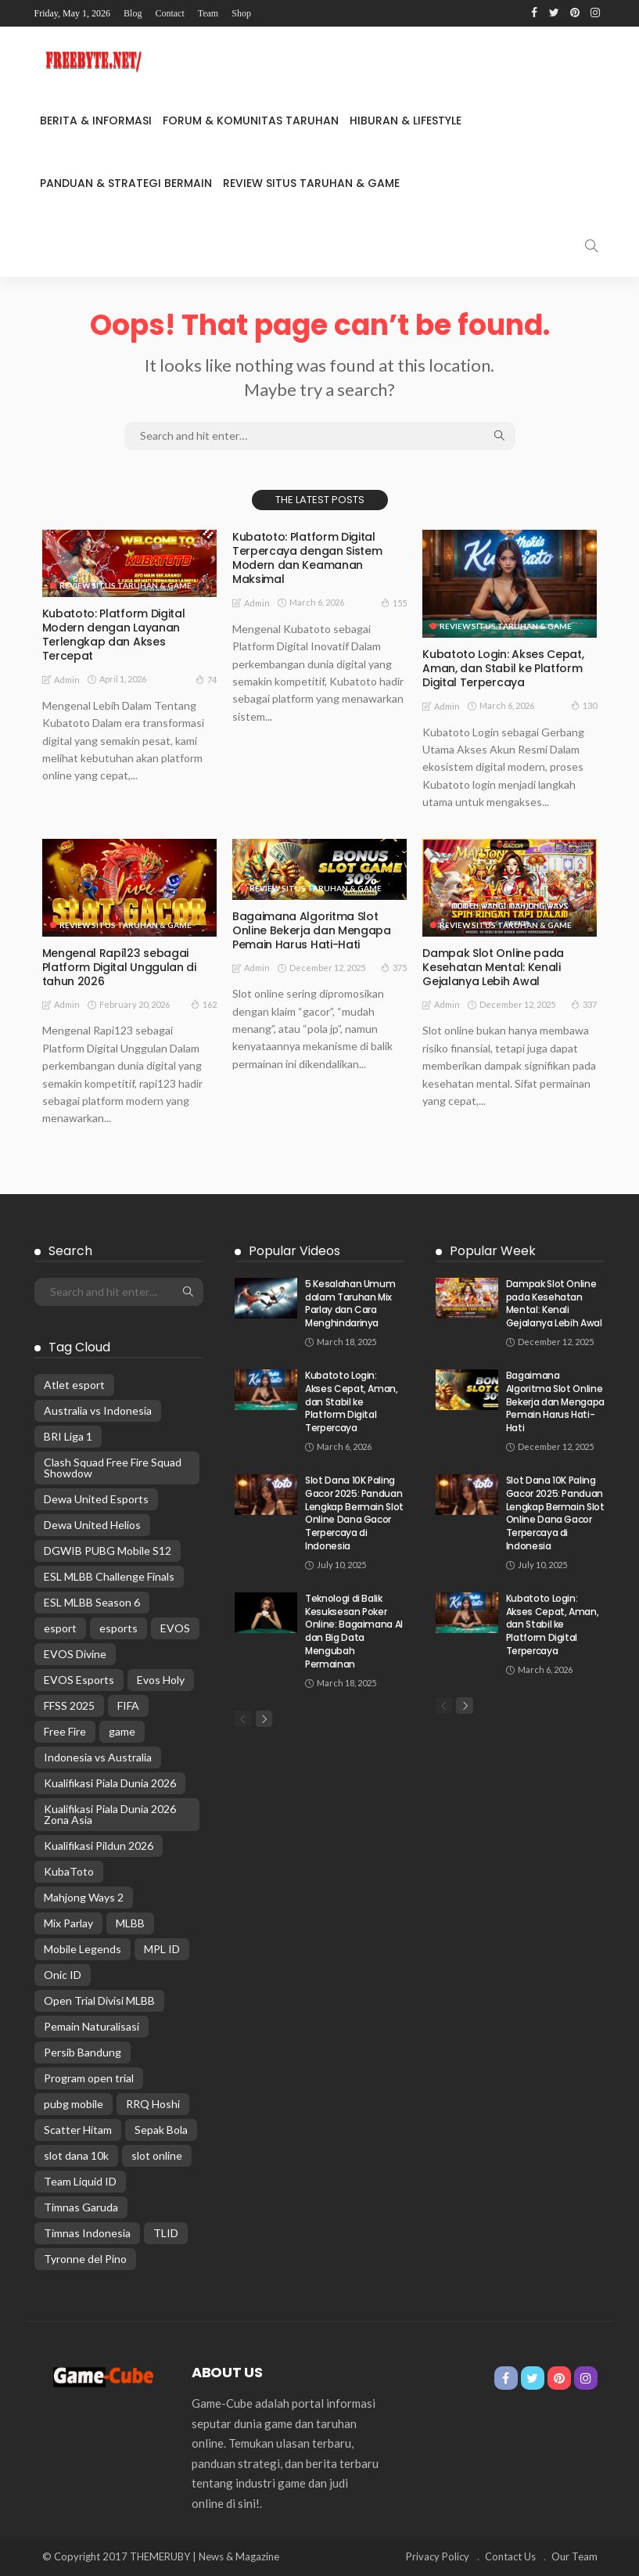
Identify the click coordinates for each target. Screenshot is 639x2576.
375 (394, 967)
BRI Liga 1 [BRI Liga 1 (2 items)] (68, 1436)
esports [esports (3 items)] (118, 1628)
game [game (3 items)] (122, 1731)
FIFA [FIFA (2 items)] (128, 1705)
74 (206, 679)
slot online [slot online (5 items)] (156, 2155)
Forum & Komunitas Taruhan (251, 120)
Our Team (574, 2556)
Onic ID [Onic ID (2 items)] (62, 1974)
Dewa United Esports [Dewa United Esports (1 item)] (96, 1499)
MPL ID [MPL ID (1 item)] (162, 1948)
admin (67, 680)
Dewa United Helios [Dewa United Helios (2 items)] (92, 1524)
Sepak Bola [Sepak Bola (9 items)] (161, 2129)
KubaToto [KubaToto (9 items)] (69, 1871)
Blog (133, 13)
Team (208, 13)
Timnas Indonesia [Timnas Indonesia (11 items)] (87, 2233)
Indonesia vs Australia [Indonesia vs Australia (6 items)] (98, 1757)
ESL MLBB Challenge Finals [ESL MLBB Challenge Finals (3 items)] (109, 1576)
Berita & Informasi (96, 120)
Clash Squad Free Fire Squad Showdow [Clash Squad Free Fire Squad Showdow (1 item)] (112, 1467)
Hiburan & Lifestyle (405, 120)
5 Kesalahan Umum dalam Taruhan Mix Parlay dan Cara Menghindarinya (350, 1303)
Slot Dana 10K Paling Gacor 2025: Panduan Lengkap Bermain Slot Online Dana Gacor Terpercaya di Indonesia (354, 1512)
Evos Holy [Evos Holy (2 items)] (161, 1679)
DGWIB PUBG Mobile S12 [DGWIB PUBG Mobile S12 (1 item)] (107, 1550)
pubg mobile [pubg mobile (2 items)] (73, 2103)
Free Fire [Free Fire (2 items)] (65, 1731)
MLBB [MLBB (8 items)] (130, 1923)
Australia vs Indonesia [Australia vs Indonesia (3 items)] (98, 1410)
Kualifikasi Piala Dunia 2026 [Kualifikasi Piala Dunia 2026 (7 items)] (110, 1783)
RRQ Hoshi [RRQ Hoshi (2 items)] (153, 2103)
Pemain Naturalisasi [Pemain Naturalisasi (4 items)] (91, 2026)
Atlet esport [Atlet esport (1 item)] (74, 1384)
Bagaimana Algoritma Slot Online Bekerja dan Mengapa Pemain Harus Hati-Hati (311, 930)
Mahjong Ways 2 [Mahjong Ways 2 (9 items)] (84, 1897)
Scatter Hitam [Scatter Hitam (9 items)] (78, 2129)
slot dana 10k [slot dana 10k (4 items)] (76, 2155)
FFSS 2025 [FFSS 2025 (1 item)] (69, 1705)
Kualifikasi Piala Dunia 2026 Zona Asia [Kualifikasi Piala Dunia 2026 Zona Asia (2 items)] (110, 1814)
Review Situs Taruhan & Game (311, 183)
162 (204, 1004)
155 (394, 602)
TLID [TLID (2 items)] (165, 2233)
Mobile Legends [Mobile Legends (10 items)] (82, 1948)
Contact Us (510, 2556)
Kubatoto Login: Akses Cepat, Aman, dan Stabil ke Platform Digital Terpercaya (502, 668)
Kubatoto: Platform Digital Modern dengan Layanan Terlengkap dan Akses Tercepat (113, 635)
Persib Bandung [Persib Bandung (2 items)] (82, 2052)
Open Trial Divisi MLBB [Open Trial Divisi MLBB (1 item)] (99, 2000)
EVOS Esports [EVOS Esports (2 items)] (79, 1679)
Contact (169, 13)
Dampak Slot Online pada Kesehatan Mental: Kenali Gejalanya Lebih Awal (492, 967)
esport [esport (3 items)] (60, 1628)
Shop (241, 13)
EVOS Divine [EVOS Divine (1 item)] (75, 1653)
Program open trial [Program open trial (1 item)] (89, 2078)
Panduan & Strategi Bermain (126, 183)
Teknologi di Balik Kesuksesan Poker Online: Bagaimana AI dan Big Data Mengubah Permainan (354, 1631)
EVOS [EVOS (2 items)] (175, 1628)
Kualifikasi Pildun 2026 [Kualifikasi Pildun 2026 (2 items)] (98, 1845)
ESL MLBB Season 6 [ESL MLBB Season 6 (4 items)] (92, 1602)
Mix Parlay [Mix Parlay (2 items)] (68, 1923)
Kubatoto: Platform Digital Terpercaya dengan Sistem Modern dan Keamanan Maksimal (307, 558)
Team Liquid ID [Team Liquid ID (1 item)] (80, 2181)
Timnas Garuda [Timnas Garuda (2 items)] (81, 2207)
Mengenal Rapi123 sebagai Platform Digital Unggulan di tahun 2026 (119, 967)
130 (584, 705)
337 (584, 1004)
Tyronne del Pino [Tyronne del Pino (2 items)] (85, 2258)
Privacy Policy (437, 2556)
